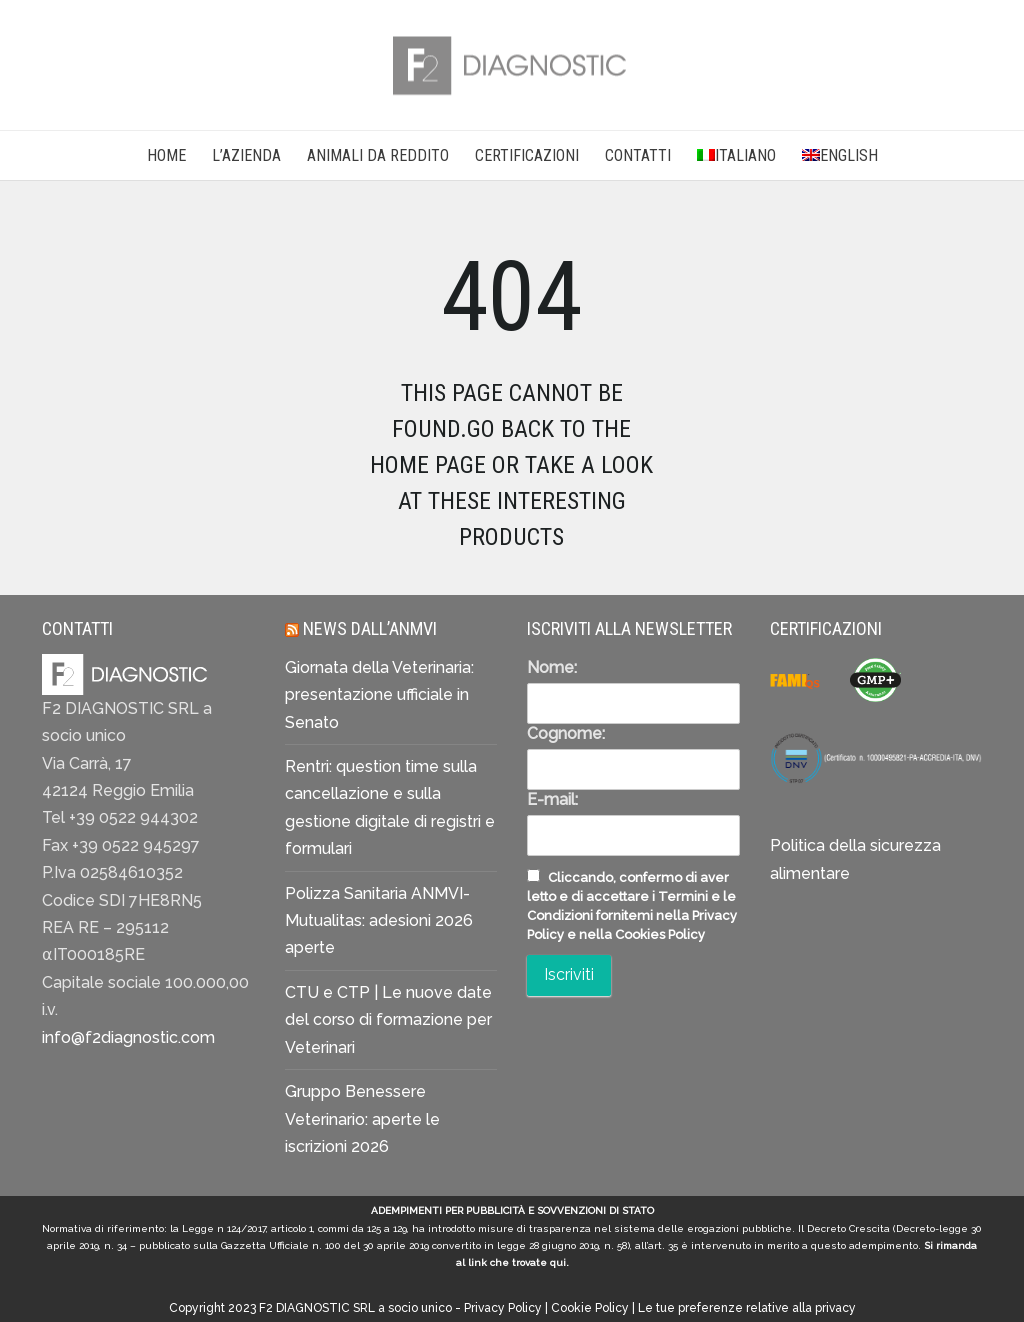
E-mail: (552, 799)
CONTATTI (638, 155)
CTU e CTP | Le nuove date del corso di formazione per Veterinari (388, 1020)
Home (166, 155)
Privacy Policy (503, 1308)
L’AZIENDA (246, 155)
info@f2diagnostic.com (128, 1037)
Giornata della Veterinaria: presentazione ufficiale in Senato (379, 695)
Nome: (552, 667)
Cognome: (566, 733)
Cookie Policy (590, 1308)
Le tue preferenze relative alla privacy (747, 1308)
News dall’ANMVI (370, 628)
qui (558, 1262)
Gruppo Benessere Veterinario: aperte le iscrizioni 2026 (362, 1119)
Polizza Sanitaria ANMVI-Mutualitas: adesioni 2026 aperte (379, 921)
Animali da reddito (378, 155)
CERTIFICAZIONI (527, 155)
